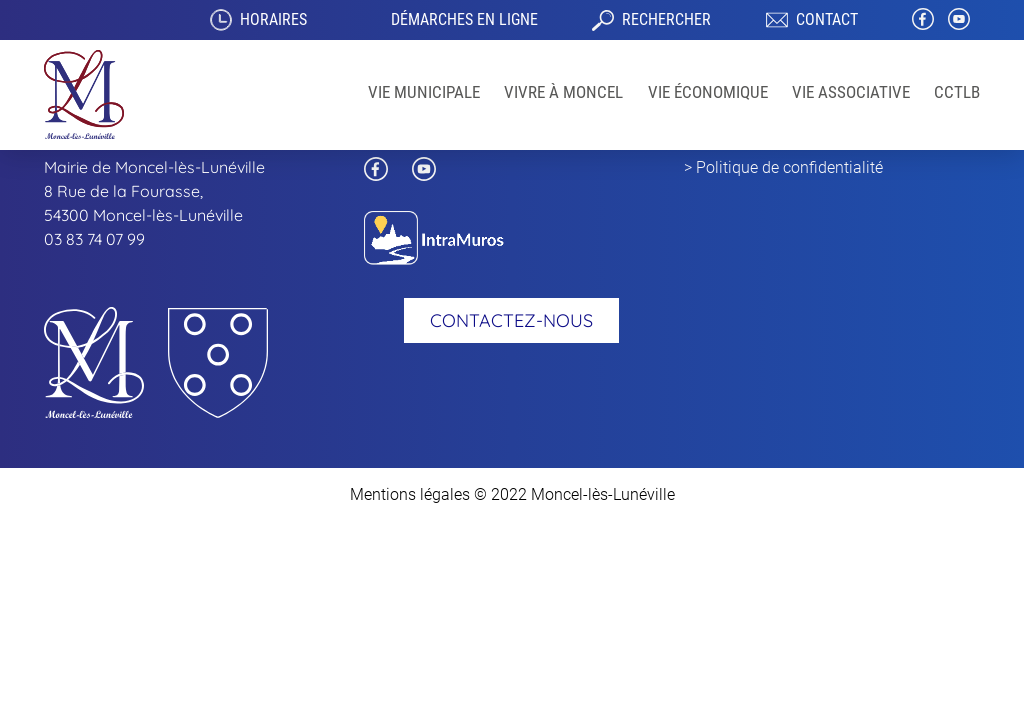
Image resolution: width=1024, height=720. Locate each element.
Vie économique (708, 92)
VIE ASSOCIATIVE (851, 92)
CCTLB (957, 92)
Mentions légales (410, 494)
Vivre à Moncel (563, 92)
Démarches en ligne (464, 19)
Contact (827, 19)
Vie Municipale (424, 92)
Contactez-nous (511, 320)
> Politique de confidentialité (783, 167)
